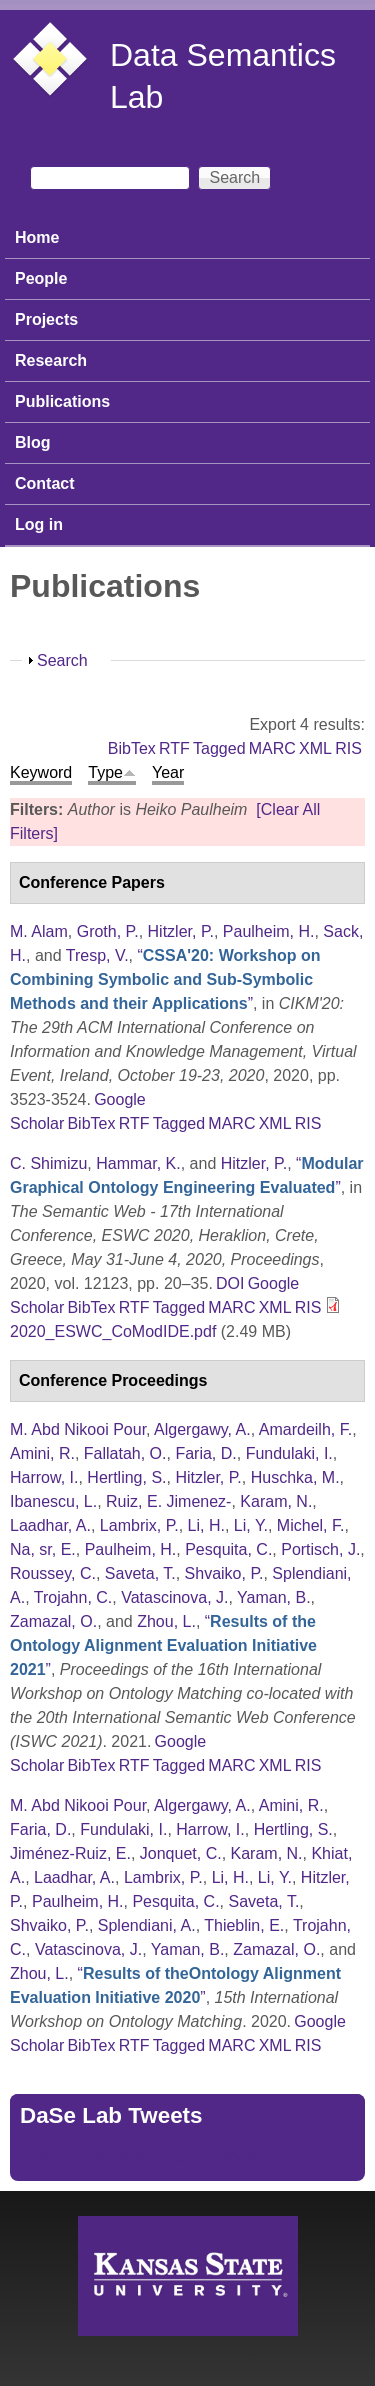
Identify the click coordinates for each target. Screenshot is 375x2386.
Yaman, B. (274, 1597)
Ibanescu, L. (53, 1501)
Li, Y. (251, 1525)
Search (62, 660)
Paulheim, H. (269, 931)
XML (315, 748)
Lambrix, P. (139, 1525)
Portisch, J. (320, 1549)
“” (165, 979)
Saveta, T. (140, 1573)
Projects (46, 319)
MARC (272, 748)
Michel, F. (311, 1525)
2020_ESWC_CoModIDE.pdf (113, 1331)
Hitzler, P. (181, 931)
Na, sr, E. (43, 1549)
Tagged (219, 748)
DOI (230, 1283)
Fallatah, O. (125, 1453)
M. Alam (39, 931)
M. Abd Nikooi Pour (78, 1429)
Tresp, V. (97, 955)
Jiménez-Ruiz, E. (70, 1853)
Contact (45, 483)
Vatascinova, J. (174, 1597)
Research (51, 360)
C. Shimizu (48, 1163)
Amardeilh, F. (305, 1429)
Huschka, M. (295, 1477)
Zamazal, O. (53, 1621)
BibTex (132, 748)
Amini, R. (42, 1453)
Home (37, 237)
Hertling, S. (126, 1477)
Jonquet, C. (181, 1853)
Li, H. (206, 1525)
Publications (62, 401)
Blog (33, 442)
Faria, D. (205, 1453)
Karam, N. (276, 1501)
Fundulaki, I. (289, 1453)
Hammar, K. (138, 1163)
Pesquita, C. (228, 1549)
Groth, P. (108, 931)
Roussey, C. (53, 1573)
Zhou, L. (166, 1621)
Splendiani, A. (147, 1925)
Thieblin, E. (244, 1925)
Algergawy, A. (202, 1429)
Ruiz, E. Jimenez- (168, 1501)
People (41, 278)
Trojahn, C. (73, 1597)
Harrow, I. (44, 1477)
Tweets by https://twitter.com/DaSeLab (156, 2158)
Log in (39, 524)
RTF (174, 748)
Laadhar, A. (50, 1525)
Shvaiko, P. (224, 1573)
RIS (348, 748)
